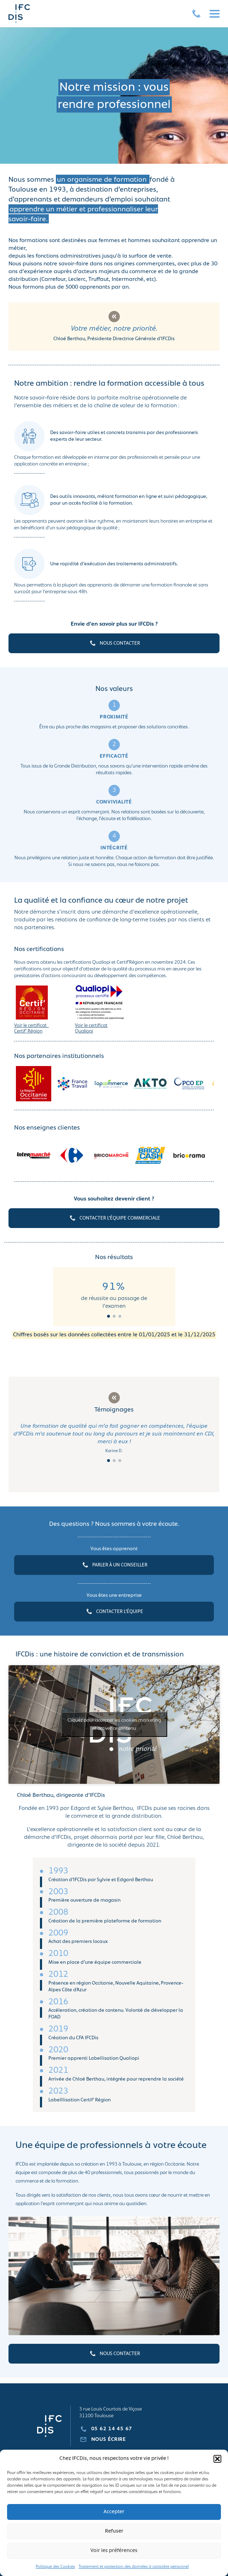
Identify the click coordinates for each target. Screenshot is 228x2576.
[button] (217, 2458)
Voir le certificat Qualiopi (91, 1028)
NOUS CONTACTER (114, 643)
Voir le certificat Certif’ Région (31, 1028)
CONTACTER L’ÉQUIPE (114, 1611)
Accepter (114, 2512)
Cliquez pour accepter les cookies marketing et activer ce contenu (114, 1724)
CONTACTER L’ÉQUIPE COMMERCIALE (114, 1218)
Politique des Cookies (55, 2567)
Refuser (114, 2531)
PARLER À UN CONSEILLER (114, 1565)
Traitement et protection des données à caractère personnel (133, 2567)
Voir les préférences (114, 2550)
